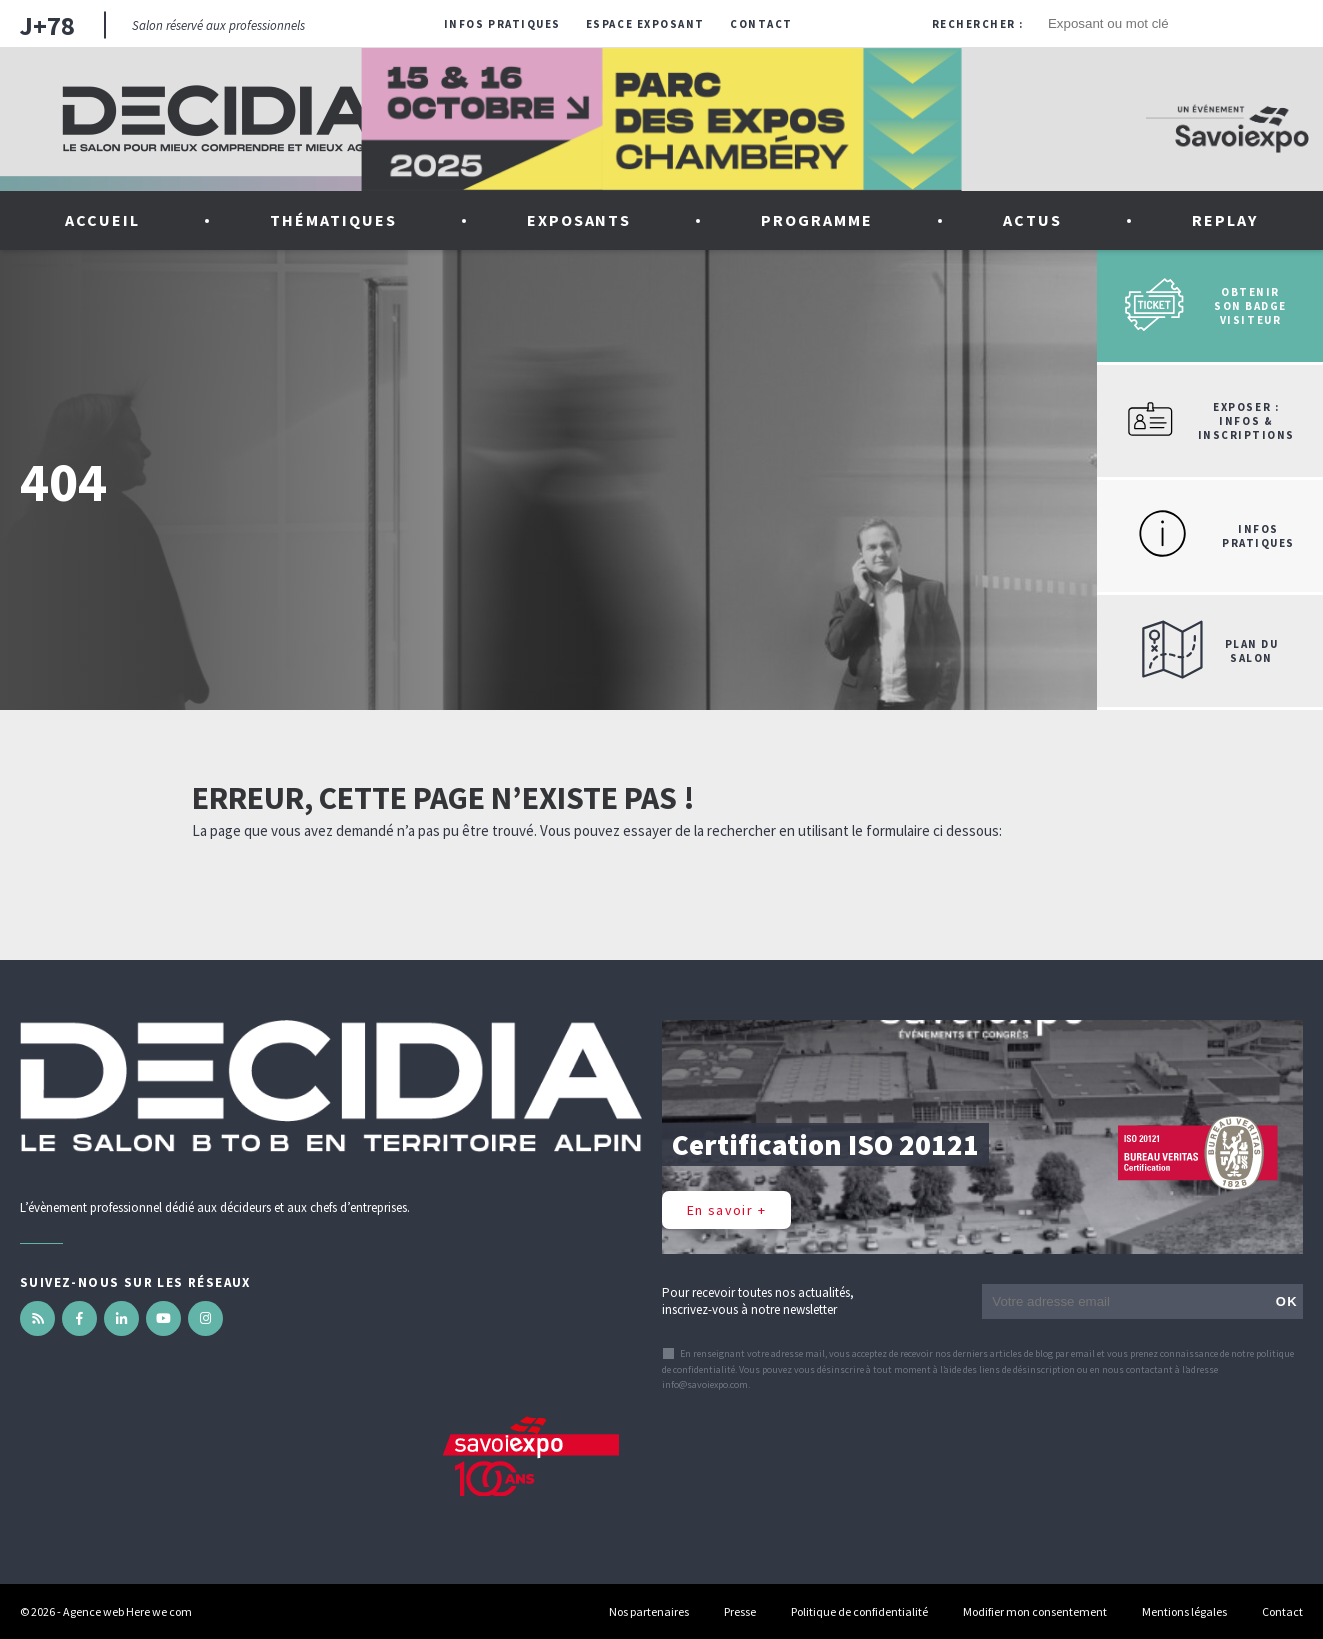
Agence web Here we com (127, 1611)
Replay (1225, 220)
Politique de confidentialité (859, 1611)
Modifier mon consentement (1035, 1611)
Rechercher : (978, 24)
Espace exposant (645, 24)
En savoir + (726, 1210)
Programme (817, 220)
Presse (740, 1611)
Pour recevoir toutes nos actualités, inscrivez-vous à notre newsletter (758, 1301)
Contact (761, 24)
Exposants (579, 220)
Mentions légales (1184, 1611)
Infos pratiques (502, 24)
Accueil (102, 220)
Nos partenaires (649, 1611)
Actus (1032, 220)
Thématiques (333, 220)
